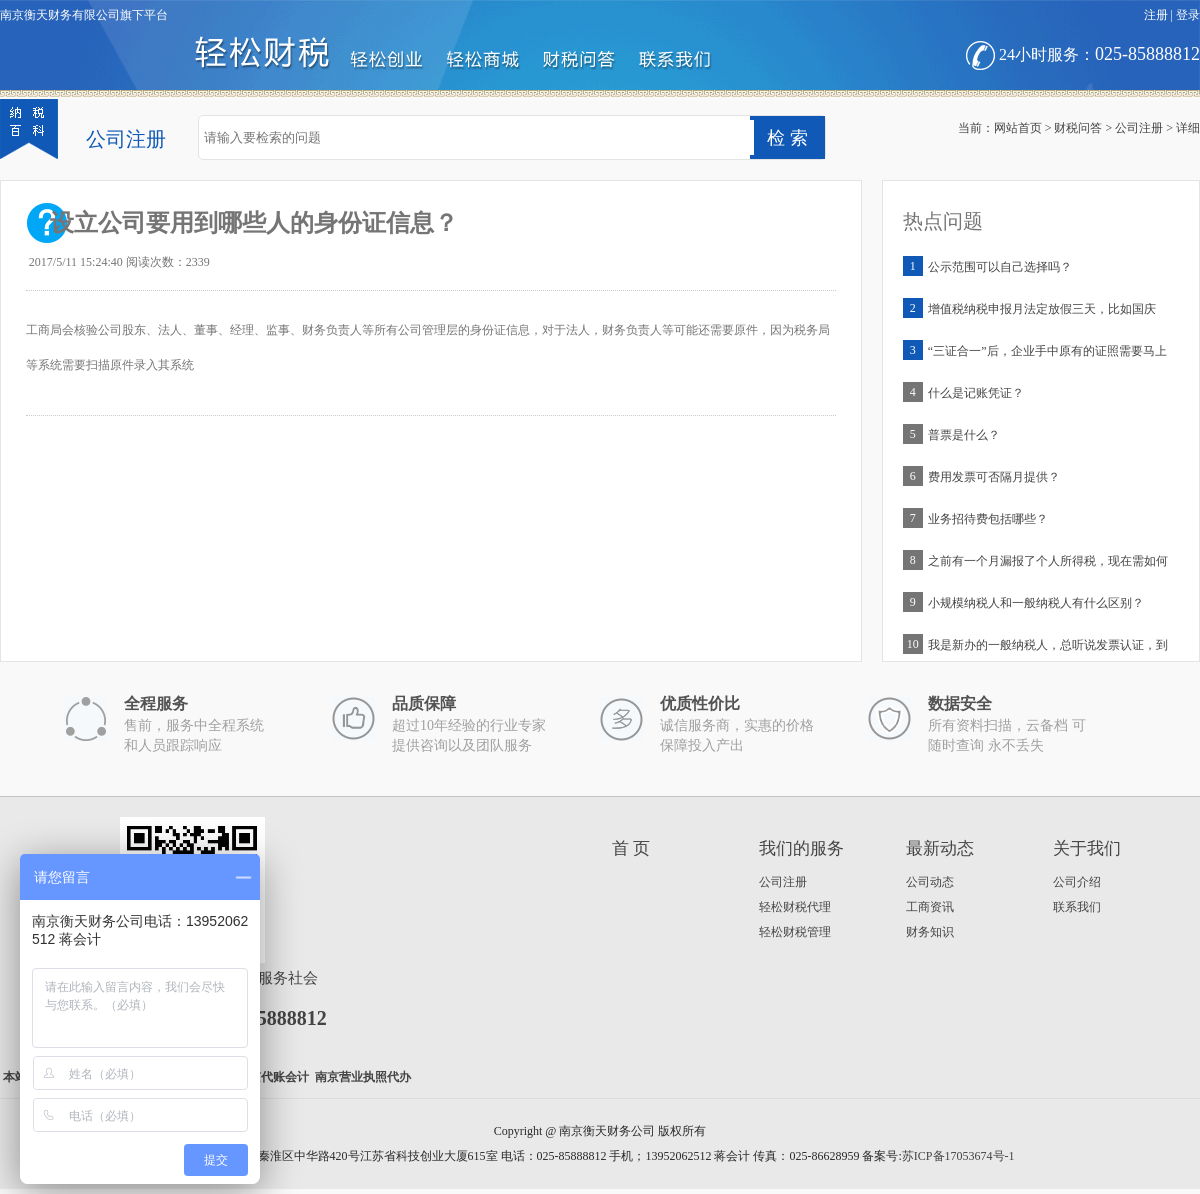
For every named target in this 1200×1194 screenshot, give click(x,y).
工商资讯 (930, 907)
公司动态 (930, 882)
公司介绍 (1077, 882)
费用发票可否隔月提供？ (994, 477)
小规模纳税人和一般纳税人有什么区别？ (1036, 603)
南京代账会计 (273, 1077)
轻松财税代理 (795, 907)
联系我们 (1077, 907)
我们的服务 (801, 848)
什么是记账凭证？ (976, 393)
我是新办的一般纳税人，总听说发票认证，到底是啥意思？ (1048, 649)
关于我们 (1087, 848)
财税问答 (1078, 128)
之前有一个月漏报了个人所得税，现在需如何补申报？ (1048, 565)
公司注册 (1139, 128)
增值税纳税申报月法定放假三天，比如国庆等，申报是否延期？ (1042, 313)
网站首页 (1018, 128)
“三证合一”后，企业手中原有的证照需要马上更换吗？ (1047, 355)
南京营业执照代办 (363, 1077)
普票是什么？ (964, 435)
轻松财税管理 (795, 932)
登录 (1188, 15)
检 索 (787, 138)
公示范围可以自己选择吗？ (1000, 267)
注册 (1156, 15)
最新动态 (940, 848)
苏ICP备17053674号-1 (958, 1156)
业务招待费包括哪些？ (988, 519)
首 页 (631, 848)
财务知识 (930, 932)
